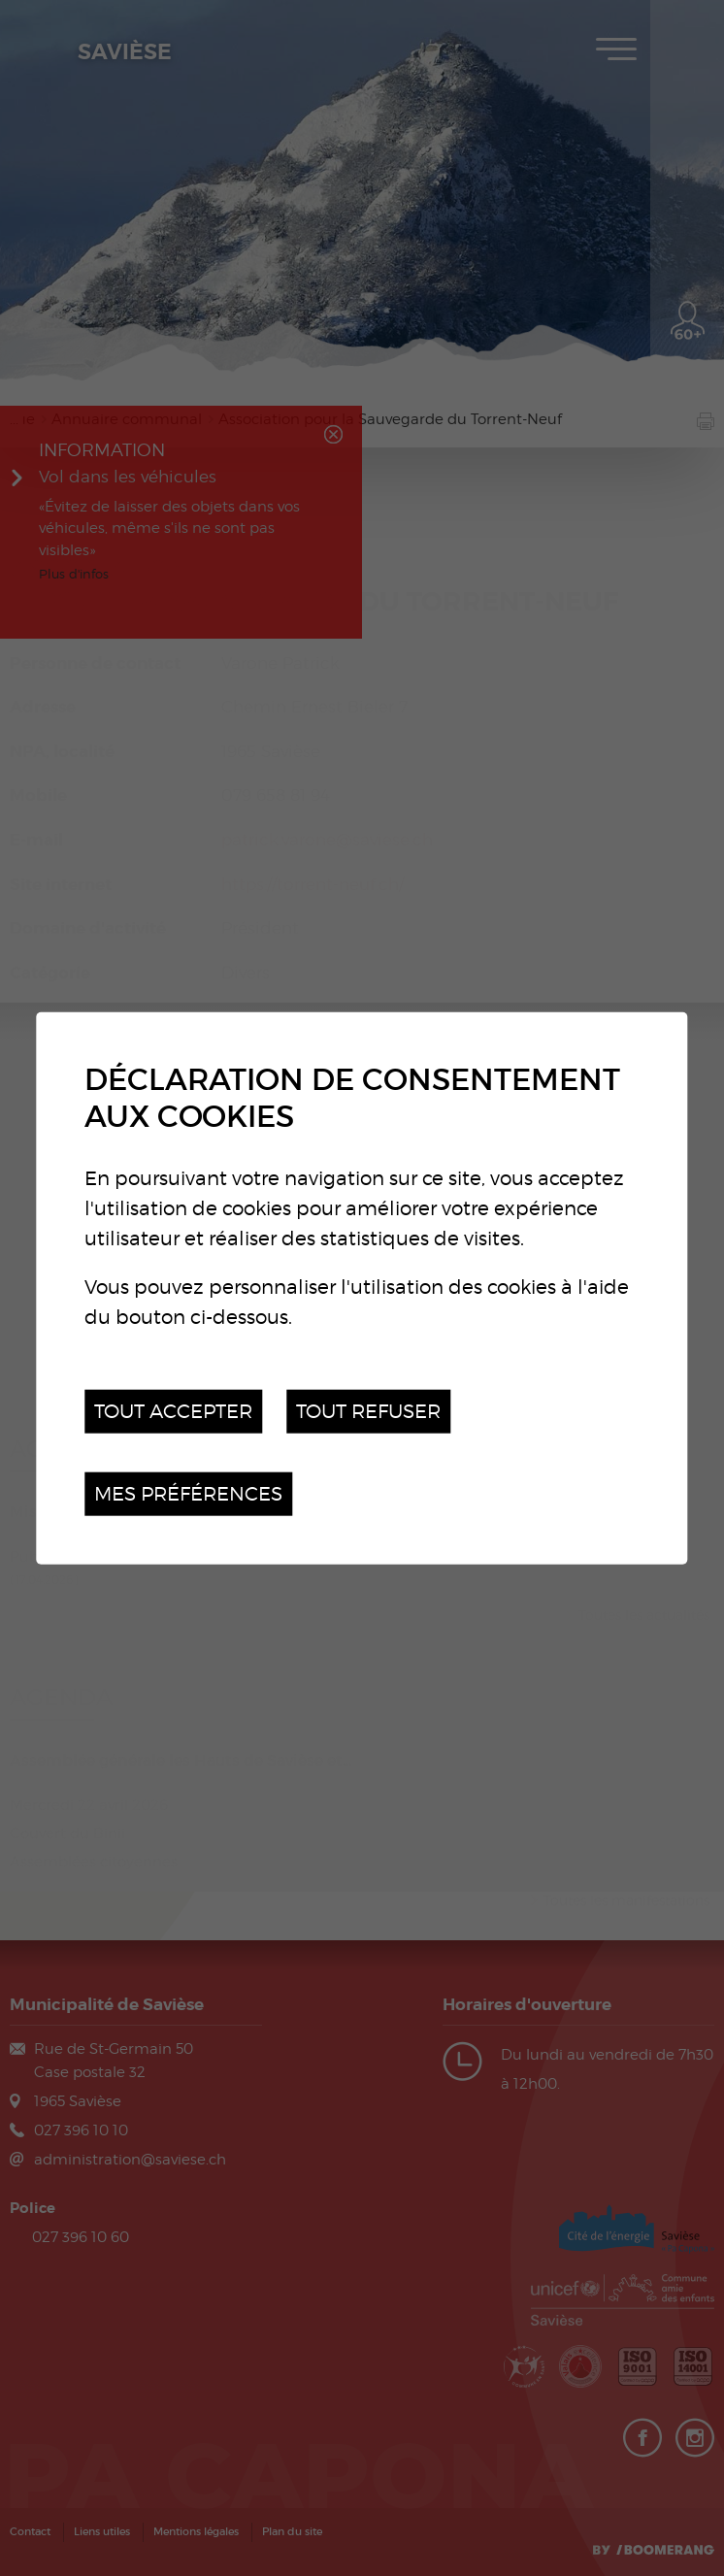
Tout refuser (368, 1411)
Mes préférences (188, 1493)
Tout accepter (173, 1411)
